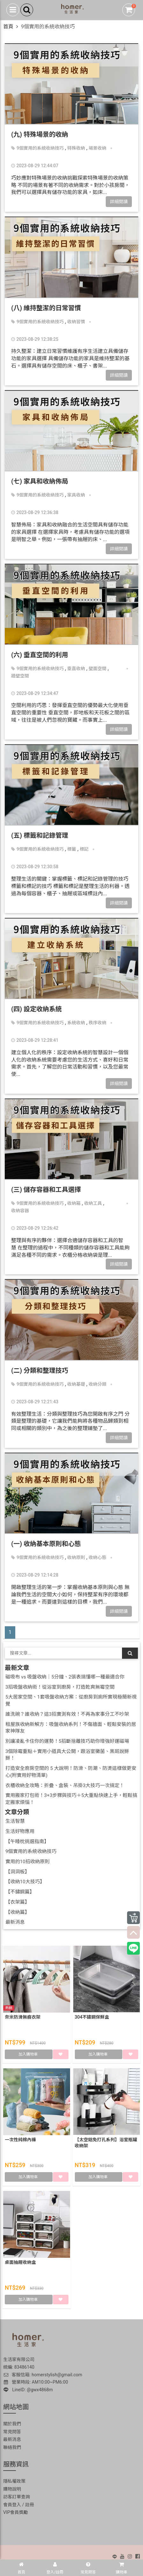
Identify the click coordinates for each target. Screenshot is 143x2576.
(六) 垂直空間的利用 (39, 655)
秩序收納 (97, 1022)
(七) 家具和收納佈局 (39, 481)
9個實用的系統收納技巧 (40, 148)
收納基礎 (76, 1384)
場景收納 (97, 148)
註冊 (29, 2504)
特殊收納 (76, 148)
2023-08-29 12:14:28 (34, 1575)
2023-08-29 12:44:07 (34, 165)
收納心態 (97, 1557)
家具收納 (76, 494)
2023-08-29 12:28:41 (34, 1040)
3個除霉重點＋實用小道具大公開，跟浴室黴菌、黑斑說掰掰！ (67, 1755)
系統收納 (76, 1022)
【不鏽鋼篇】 (19, 1892)
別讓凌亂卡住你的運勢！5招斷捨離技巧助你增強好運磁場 (67, 1741)
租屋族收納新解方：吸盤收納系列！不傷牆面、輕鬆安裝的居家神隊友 (70, 1727)
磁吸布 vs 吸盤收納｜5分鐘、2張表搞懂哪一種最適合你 (65, 1677)
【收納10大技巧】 (25, 1882)
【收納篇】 (17, 1912)
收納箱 (74, 1203)
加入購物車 (28, 2054)
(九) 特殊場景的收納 (39, 134)
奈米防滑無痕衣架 (22, 2017)
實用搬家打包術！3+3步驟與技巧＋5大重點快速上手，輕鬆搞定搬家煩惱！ (71, 1798)
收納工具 (93, 1203)
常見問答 (12, 2431)
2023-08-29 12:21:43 (34, 1401)
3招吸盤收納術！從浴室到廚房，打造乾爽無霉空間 (60, 1687)
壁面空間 (97, 668)
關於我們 (12, 2423)
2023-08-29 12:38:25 (34, 339)
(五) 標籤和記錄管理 (39, 835)
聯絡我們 (12, 2447)
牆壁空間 (20, 675)
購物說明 (12, 2489)
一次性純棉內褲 (20, 2139)
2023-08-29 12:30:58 (34, 866)
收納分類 (97, 1384)
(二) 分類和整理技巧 (39, 1370)
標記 (84, 849)
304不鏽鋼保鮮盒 (92, 2017)
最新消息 (15, 1922)
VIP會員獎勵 (15, 2512)
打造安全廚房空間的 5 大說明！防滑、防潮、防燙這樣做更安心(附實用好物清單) (70, 1771)
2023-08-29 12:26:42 (34, 1228)
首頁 (8, 27)
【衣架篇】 (17, 1902)
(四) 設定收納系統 (36, 1009)
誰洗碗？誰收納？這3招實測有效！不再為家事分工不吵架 (67, 1714)
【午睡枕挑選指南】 (27, 1841)
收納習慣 (76, 321)
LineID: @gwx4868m (28, 2389)
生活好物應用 (19, 1831)
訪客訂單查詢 (16, 2496)
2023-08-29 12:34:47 (34, 693)
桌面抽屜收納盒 (20, 2262)
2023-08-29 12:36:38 (34, 512)
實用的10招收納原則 (27, 1861)
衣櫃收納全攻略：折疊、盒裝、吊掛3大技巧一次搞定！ (64, 1785)
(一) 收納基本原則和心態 (46, 1544)
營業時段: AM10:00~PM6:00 (36, 2382)
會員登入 (12, 2504)
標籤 (71, 849)
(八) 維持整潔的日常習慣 (46, 308)
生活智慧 (15, 1821)
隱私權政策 (14, 2481)
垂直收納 (76, 668)
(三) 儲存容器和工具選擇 (46, 1189)
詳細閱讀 (119, 201)
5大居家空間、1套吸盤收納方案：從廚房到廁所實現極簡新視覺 (71, 1700)
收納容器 (20, 1210)
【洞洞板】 (17, 1872)
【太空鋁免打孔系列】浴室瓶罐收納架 (106, 2143)
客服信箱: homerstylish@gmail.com (42, 2374)
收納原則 (76, 1557)
